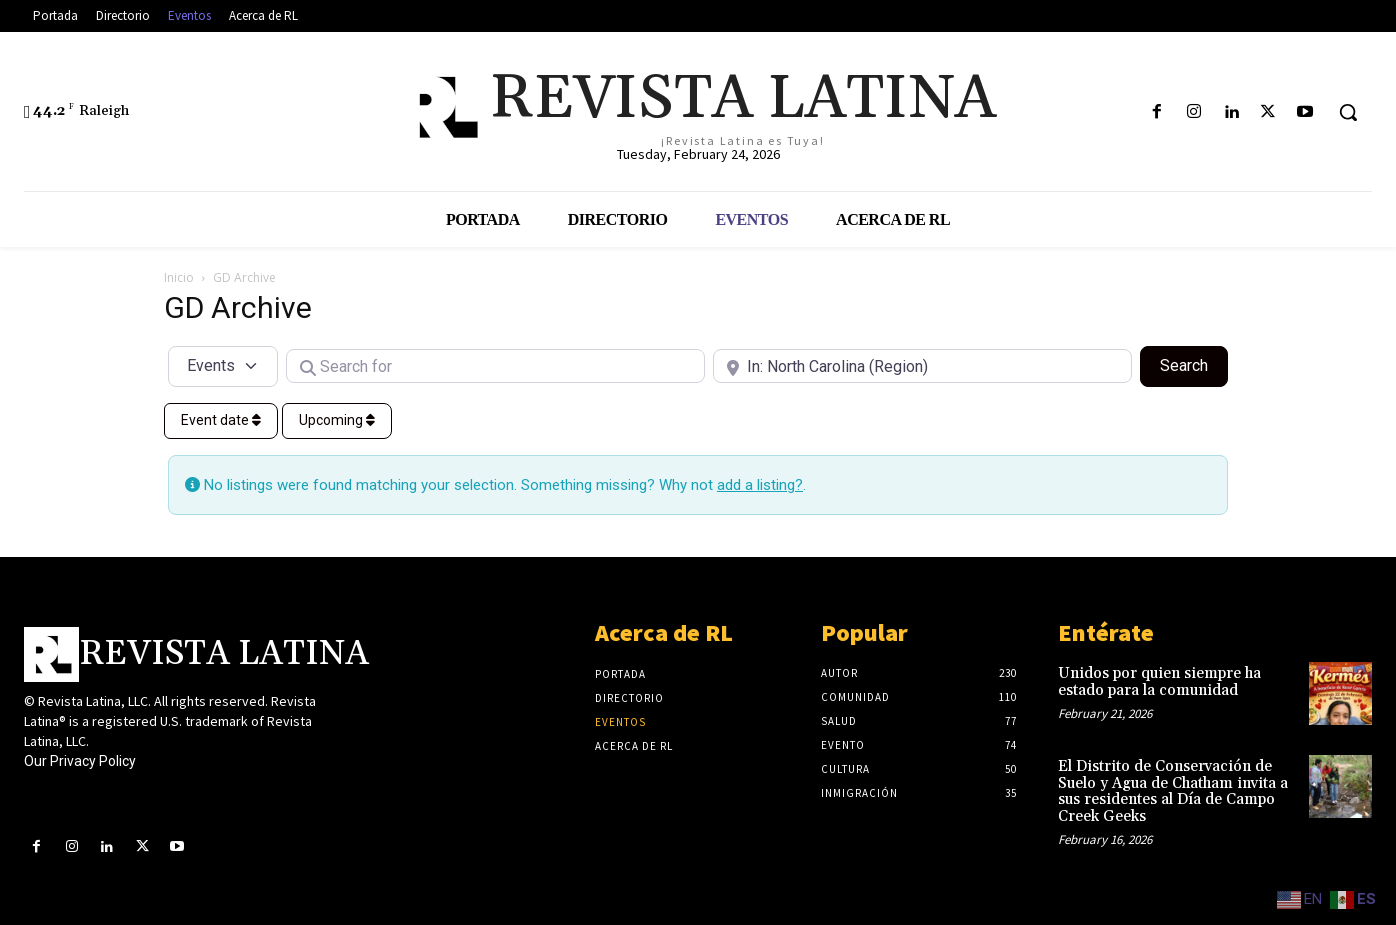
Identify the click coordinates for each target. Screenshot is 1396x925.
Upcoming (337, 420)
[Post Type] (223, 366)
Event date (221, 420)
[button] (1348, 112)
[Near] (922, 366)
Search (1194, 364)
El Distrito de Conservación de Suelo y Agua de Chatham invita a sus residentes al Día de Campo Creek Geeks (1173, 791)
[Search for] (495, 366)
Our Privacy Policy (80, 761)
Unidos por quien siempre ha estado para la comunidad (1159, 682)
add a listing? (760, 485)
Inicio (179, 277)
